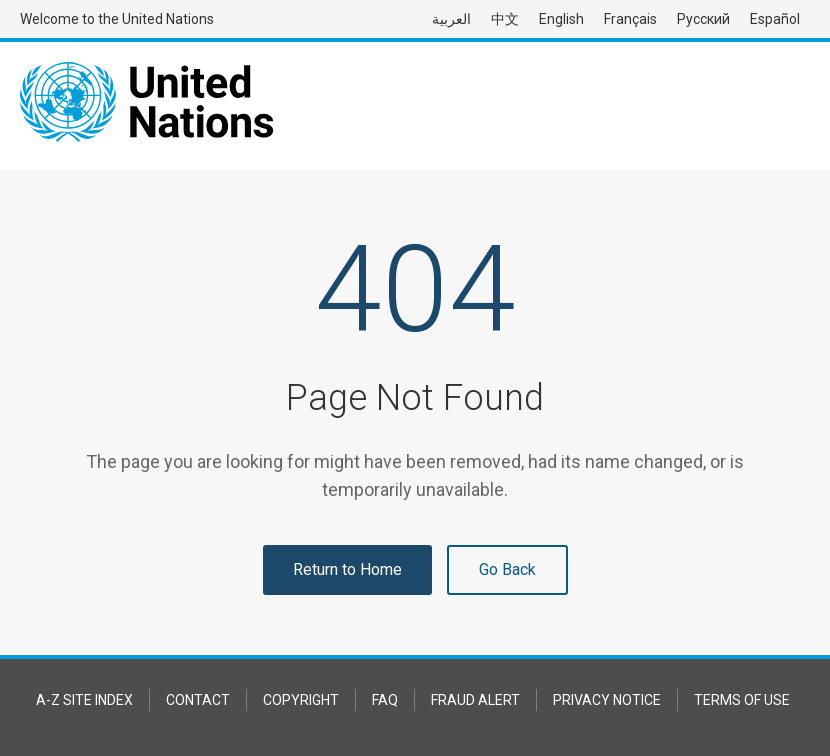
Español (775, 19)
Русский (703, 19)
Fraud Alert (475, 700)
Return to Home (347, 569)
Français (630, 19)
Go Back (507, 569)
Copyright (301, 700)
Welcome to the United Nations (117, 19)
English (561, 19)
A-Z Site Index (84, 700)
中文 (505, 19)
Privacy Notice (607, 700)
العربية (451, 19)
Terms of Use (742, 700)
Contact (198, 700)
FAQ (385, 700)
